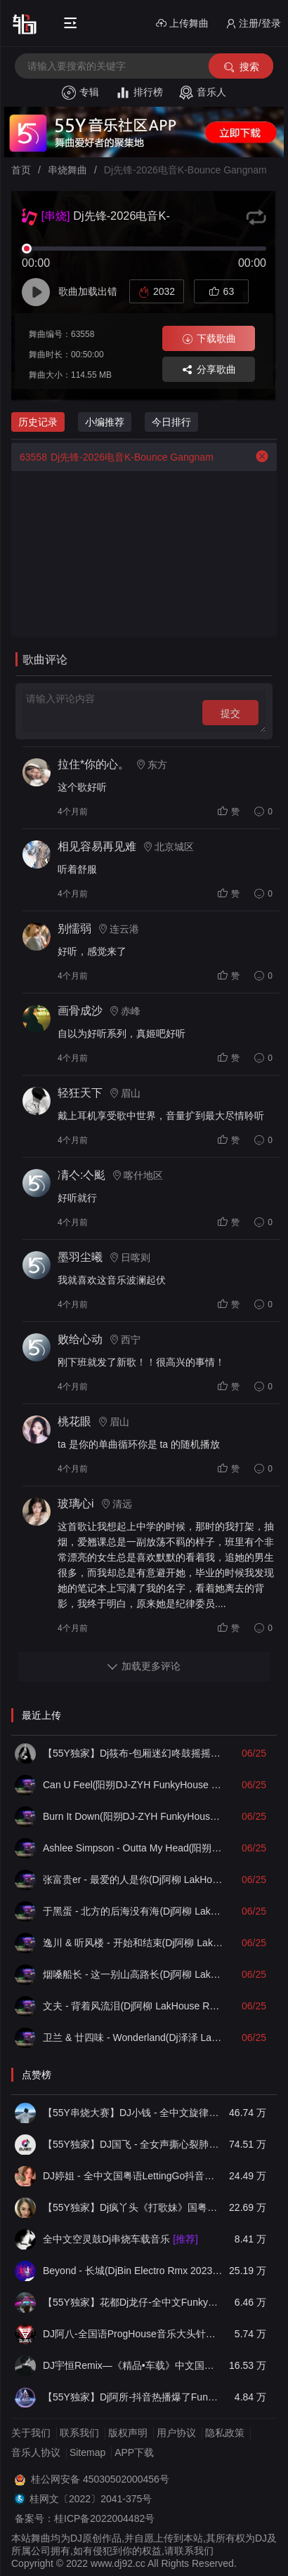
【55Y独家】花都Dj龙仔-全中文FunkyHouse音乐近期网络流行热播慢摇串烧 (133, 2302)
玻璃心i (76, 1504)
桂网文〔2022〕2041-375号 (91, 2498)
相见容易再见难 (97, 846)
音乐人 (202, 93)
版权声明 (128, 2432)
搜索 (240, 67)
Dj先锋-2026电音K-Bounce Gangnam (112, 457)
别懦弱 (74, 928)
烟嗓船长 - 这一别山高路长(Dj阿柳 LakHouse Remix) (133, 1974)
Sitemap (87, 2452)
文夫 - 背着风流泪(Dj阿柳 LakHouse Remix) (133, 2006)
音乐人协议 (35, 2452)
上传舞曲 (182, 23)
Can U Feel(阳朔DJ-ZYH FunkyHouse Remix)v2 (133, 1784)
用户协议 (176, 2432)
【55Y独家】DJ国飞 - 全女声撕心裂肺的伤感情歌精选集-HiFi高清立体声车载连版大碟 (133, 2144)
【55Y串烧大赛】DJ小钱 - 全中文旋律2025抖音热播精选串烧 (133, 2112)
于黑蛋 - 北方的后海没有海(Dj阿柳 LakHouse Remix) (133, 1911)
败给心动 (80, 1339)
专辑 (80, 93)
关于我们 (31, 2432)
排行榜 (139, 93)
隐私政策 (224, 2432)
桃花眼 (74, 1421)
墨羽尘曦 (80, 1257)
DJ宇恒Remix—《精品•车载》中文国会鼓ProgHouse (133, 2365)
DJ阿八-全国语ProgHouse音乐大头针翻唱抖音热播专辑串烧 (133, 2333)
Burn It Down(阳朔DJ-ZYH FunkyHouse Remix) (133, 1816)
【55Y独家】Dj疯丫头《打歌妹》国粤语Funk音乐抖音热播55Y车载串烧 (133, 2207)
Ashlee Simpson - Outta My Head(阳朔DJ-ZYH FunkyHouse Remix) (133, 1848)
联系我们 (79, 2432)
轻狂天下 (80, 1093)
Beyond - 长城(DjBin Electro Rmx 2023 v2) (133, 2270)
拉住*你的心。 (93, 764)
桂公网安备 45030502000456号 (100, 2479)
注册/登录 (253, 23)
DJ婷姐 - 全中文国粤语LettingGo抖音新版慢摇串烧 (133, 2175)
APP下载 (134, 2452)
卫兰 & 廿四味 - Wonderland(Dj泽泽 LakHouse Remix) (133, 2037)
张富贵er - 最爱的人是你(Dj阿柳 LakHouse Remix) (133, 1879)
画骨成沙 (80, 1011)
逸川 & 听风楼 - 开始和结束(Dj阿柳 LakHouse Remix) (133, 1942)
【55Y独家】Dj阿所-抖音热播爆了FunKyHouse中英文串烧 (133, 2397)
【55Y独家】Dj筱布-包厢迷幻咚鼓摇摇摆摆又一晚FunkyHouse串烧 (133, 1753)
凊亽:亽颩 (81, 1175)
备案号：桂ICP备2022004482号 (85, 2518)
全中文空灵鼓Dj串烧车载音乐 (120, 2239)
